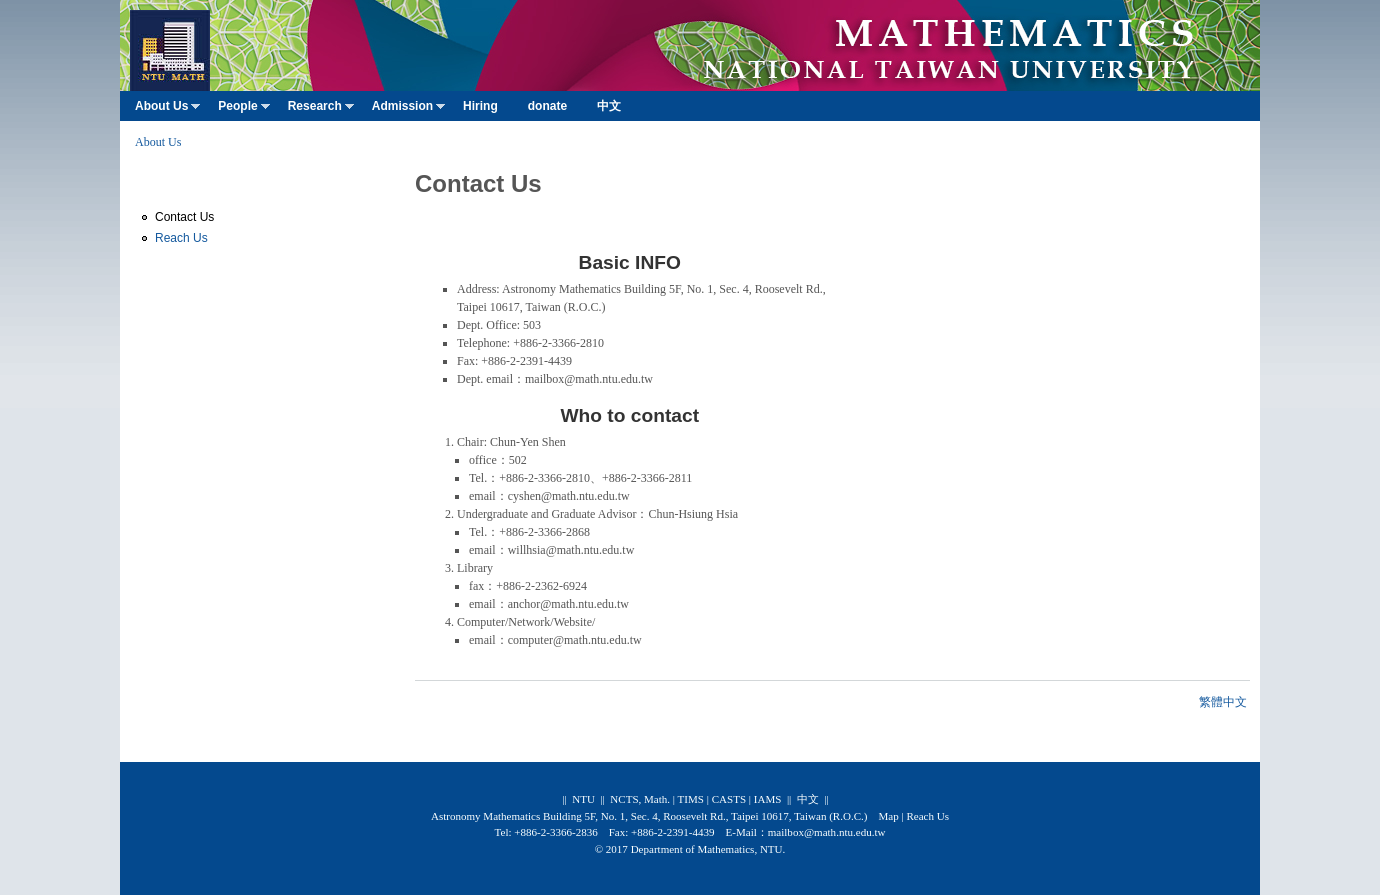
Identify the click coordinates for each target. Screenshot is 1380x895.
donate (547, 106)
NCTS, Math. (640, 799)
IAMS (768, 799)
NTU (583, 799)
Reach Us (181, 238)
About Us (167, 110)
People (243, 110)
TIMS (691, 799)
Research (321, 110)
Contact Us (184, 217)
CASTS (729, 799)
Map (888, 816)
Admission (408, 110)
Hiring (480, 106)
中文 (609, 106)
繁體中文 (1223, 702)
